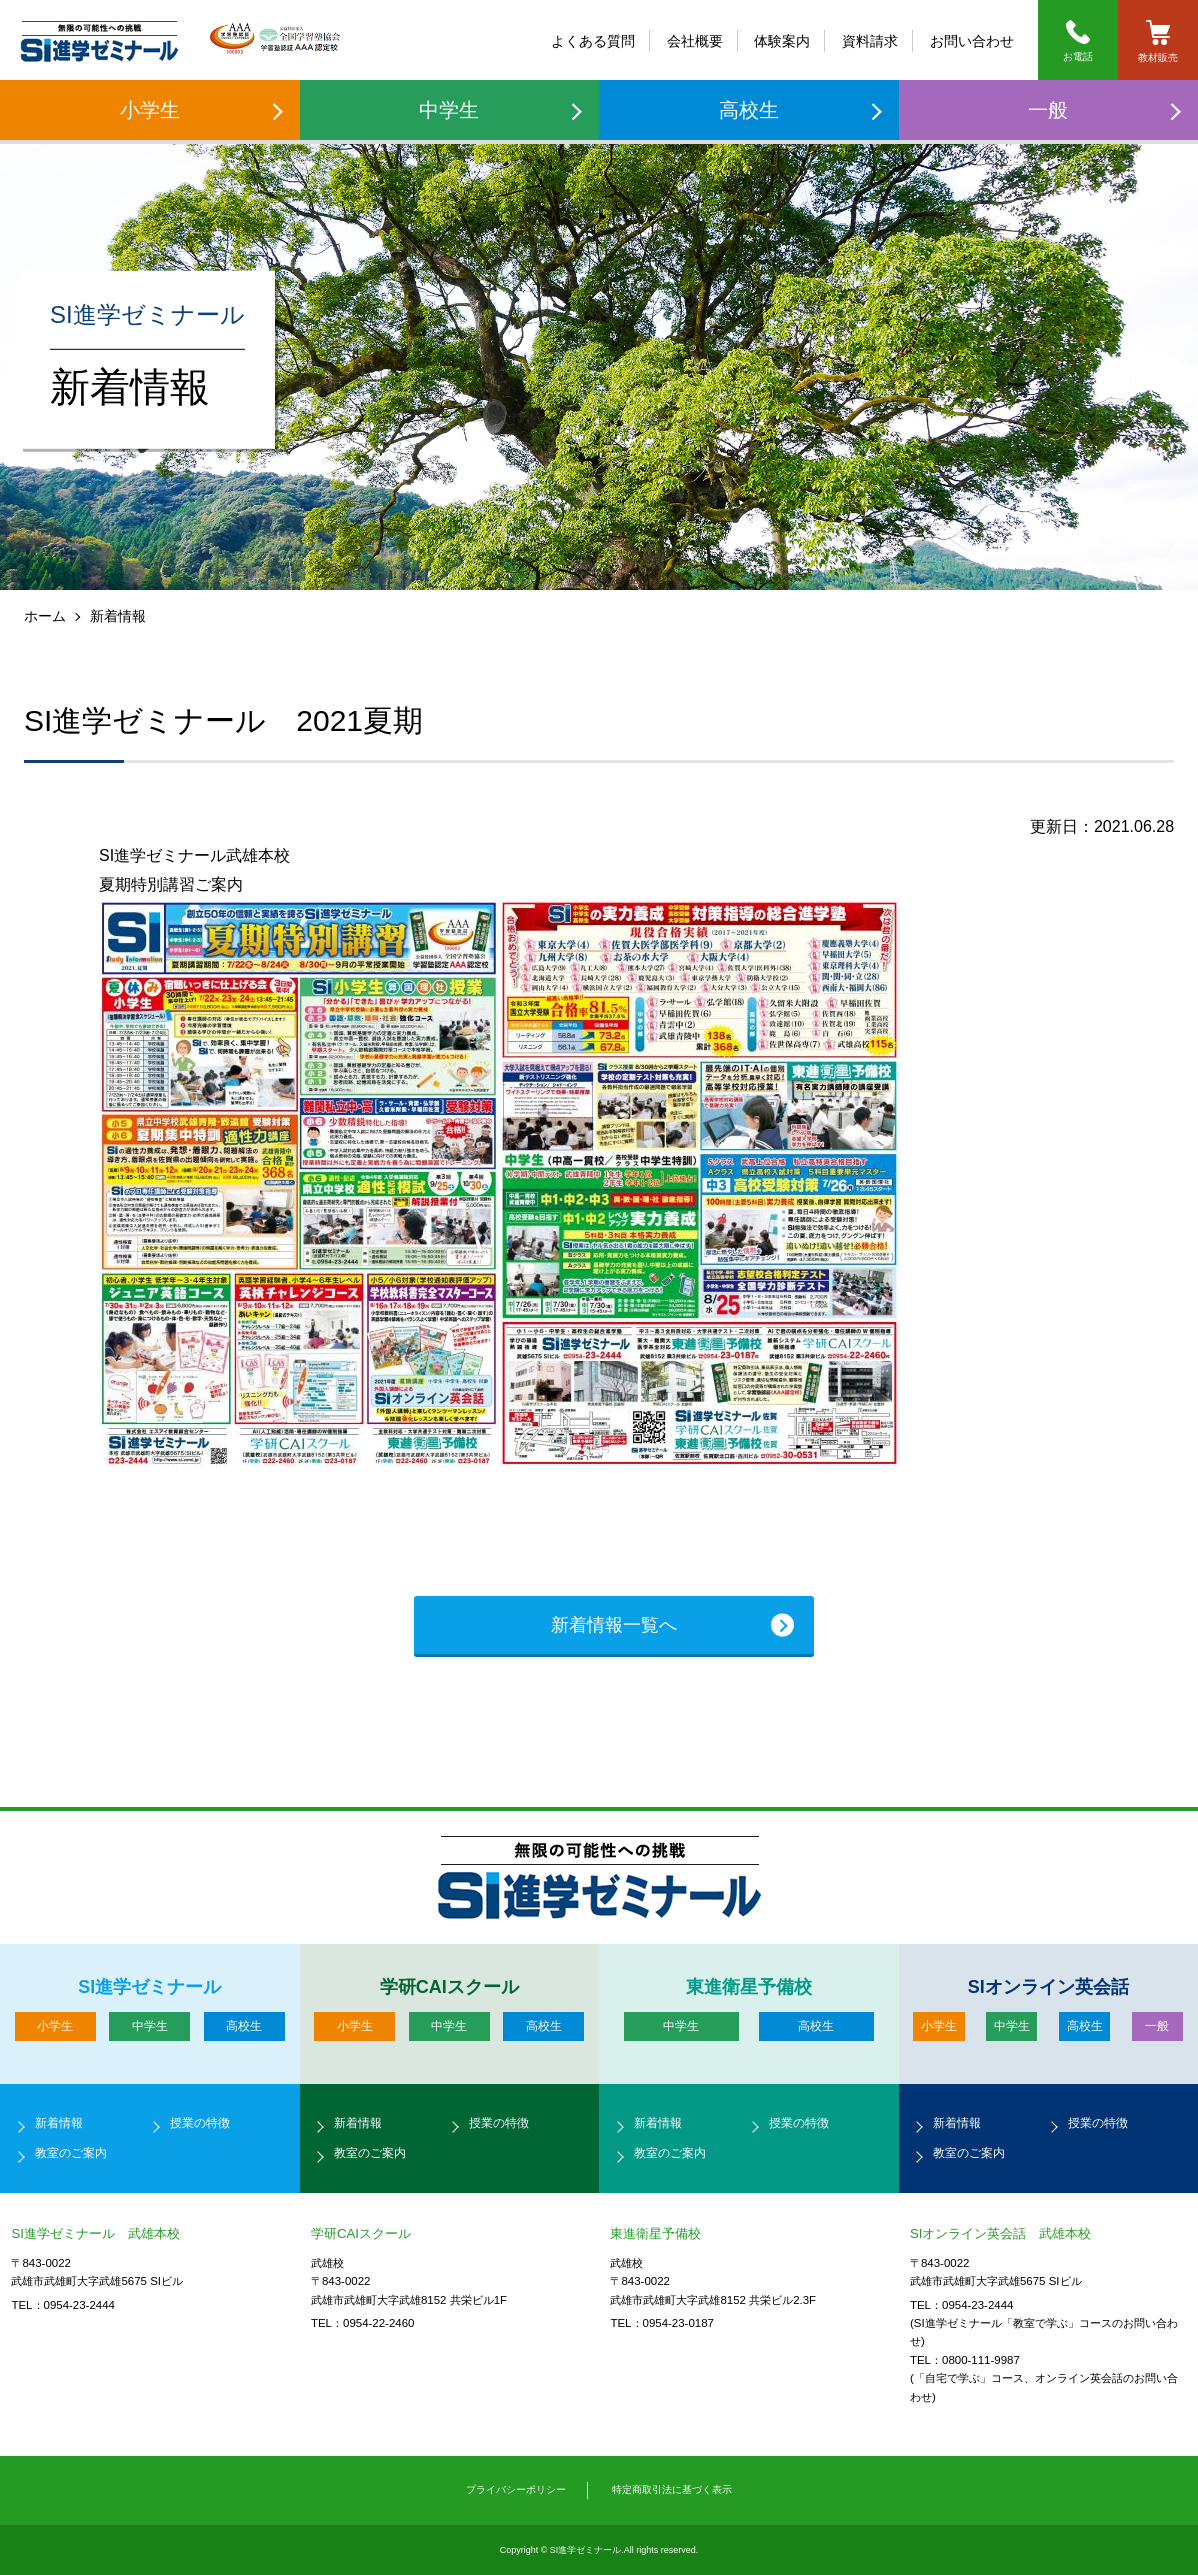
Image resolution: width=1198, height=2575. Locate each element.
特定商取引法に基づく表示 (672, 2489)
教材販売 (1158, 41)
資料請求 (870, 41)
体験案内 (782, 41)
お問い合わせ (972, 41)
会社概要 (695, 41)
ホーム (45, 616)
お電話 (1078, 41)
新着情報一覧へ (614, 1625)
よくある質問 (593, 41)
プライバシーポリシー (516, 2489)
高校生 (749, 110)
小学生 (150, 110)
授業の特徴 (200, 2123)
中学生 (449, 110)
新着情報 (59, 2123)
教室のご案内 (71, 2153)
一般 (1048, 110)
